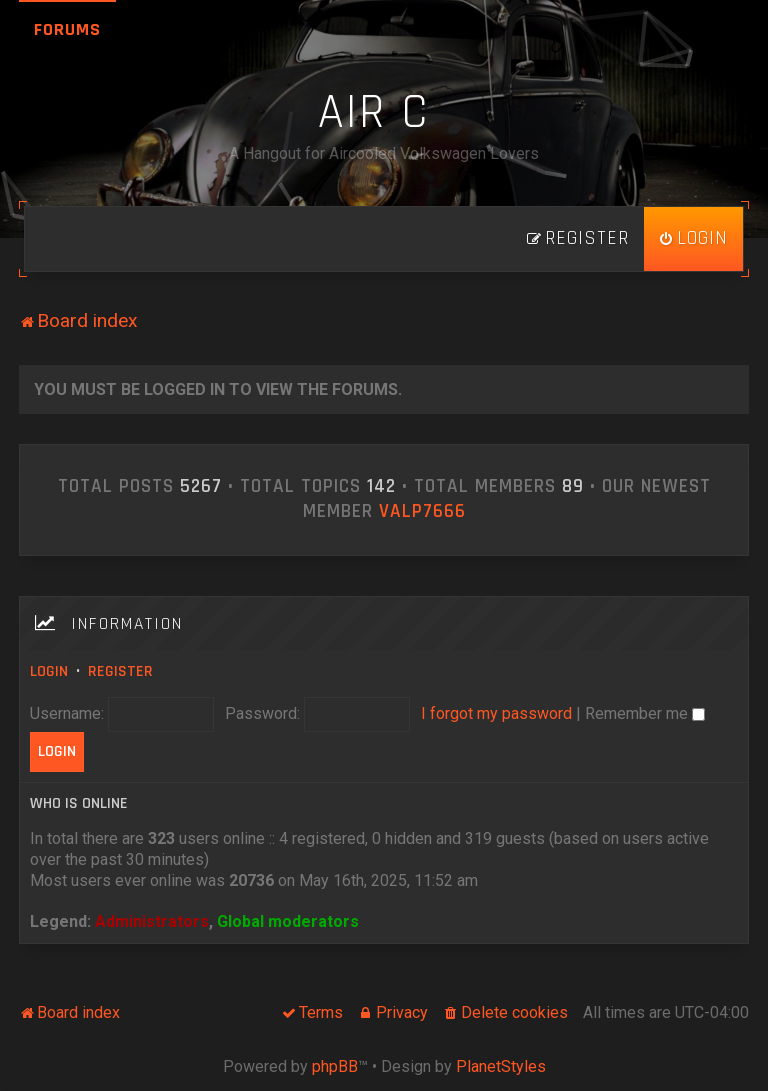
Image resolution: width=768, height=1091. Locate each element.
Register (120, 671)
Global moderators (288, 921)
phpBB (335, 1066)
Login (49, 671)
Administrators (152, 921)
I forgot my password (496, 713)
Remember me (645, 713)
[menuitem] (693, 239)
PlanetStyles (501, 1066)
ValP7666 (422, 512)
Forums (67, 29)
